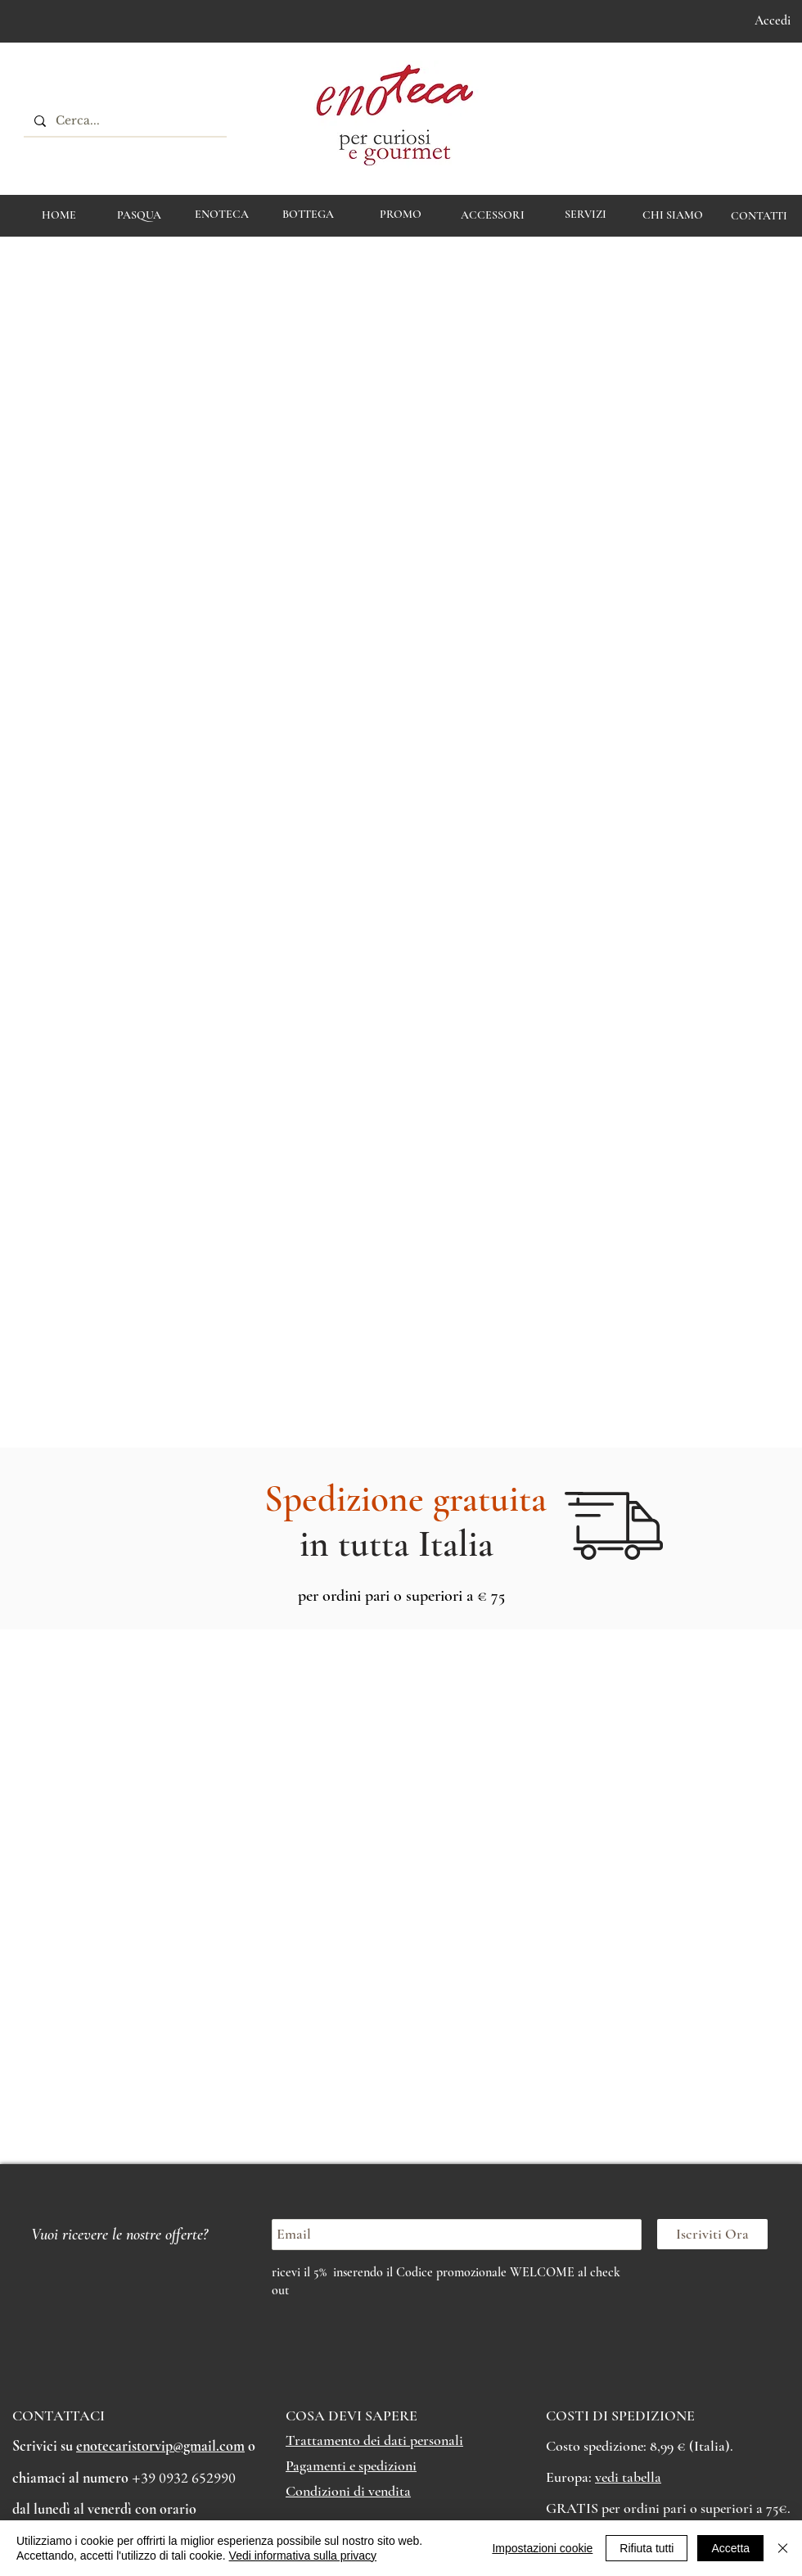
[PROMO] (400, 214)
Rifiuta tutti (647, 2548)
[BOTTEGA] (308, 214)
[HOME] (59, 215)
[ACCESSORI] (492, 215)
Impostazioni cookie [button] (542, 2548)
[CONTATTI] (758, 215)
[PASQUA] (138, 215)
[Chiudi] (782, 2548)
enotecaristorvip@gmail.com (160, 2446)
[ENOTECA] (221, 214)
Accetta (730, 2548)
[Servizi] (585, 214)
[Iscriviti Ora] (712, 2234)
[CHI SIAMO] (672, 215)
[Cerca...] (124, 121)
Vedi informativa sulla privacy (303, 2555)
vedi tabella (628, 2477)
